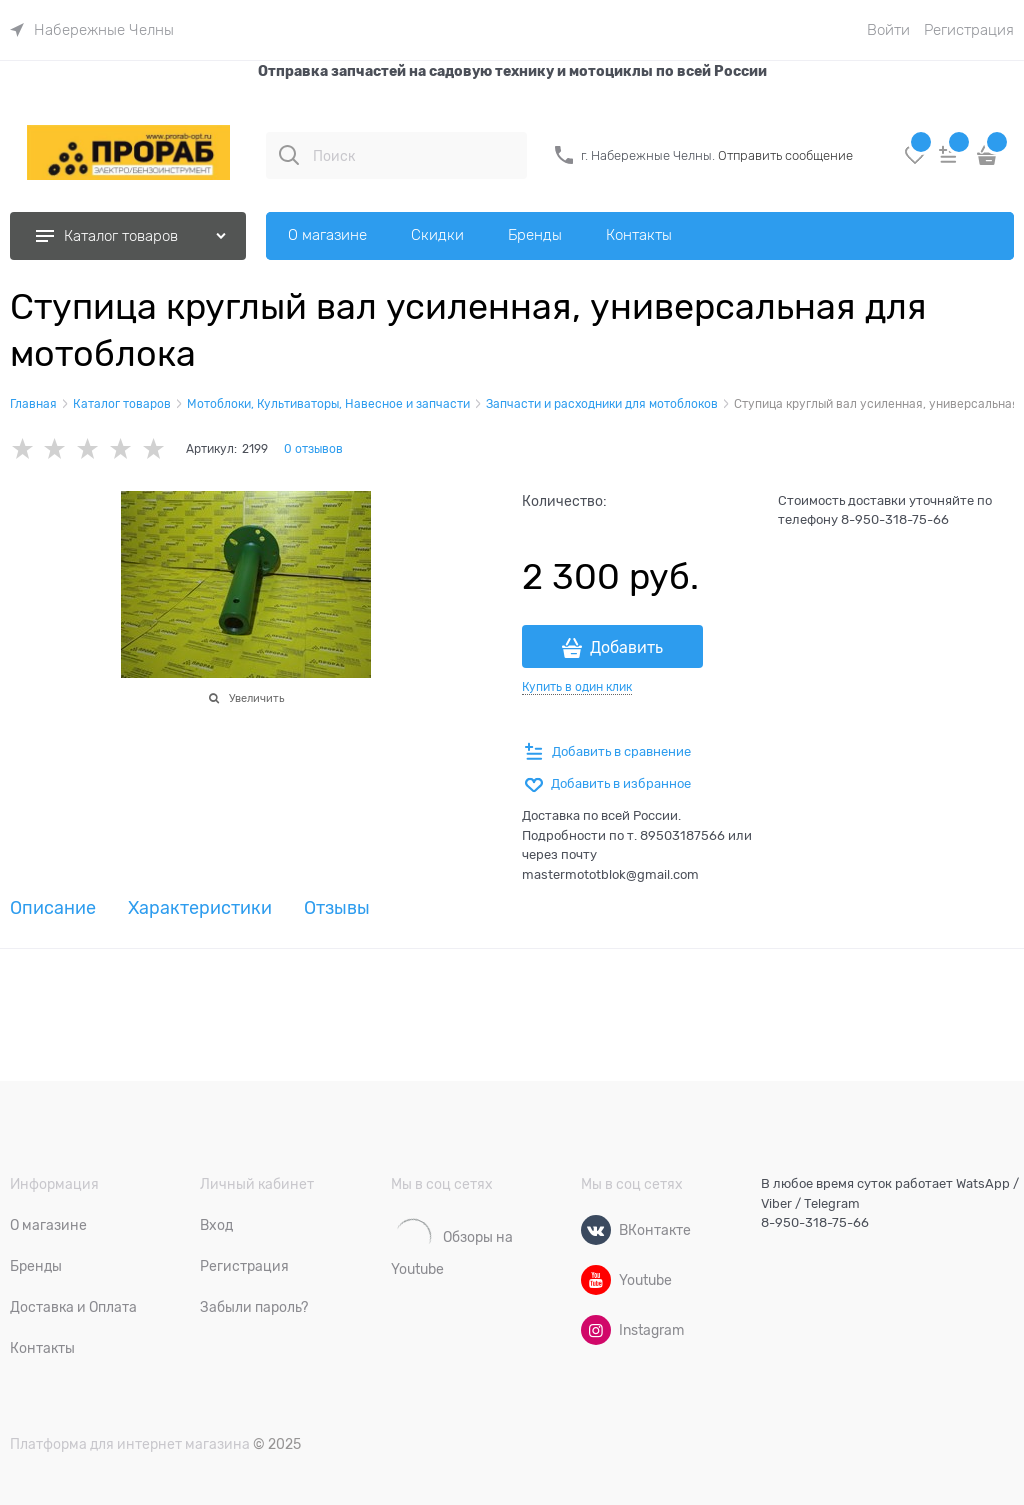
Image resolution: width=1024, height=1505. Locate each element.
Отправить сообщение (785, 155)
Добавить (626, 648)
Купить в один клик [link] (577, 687)
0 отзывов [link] (313, 449)
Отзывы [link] (337, 908)
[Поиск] (289, 155)
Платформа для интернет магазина (130, 1444)
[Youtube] (596, 1280)
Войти (888, 30)
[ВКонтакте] (596, 1230)
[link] (92, 30)
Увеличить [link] (256, 698)
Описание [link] (53, 908)
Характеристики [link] (200, 908)
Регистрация (969, 30)
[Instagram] (596, 1330)
